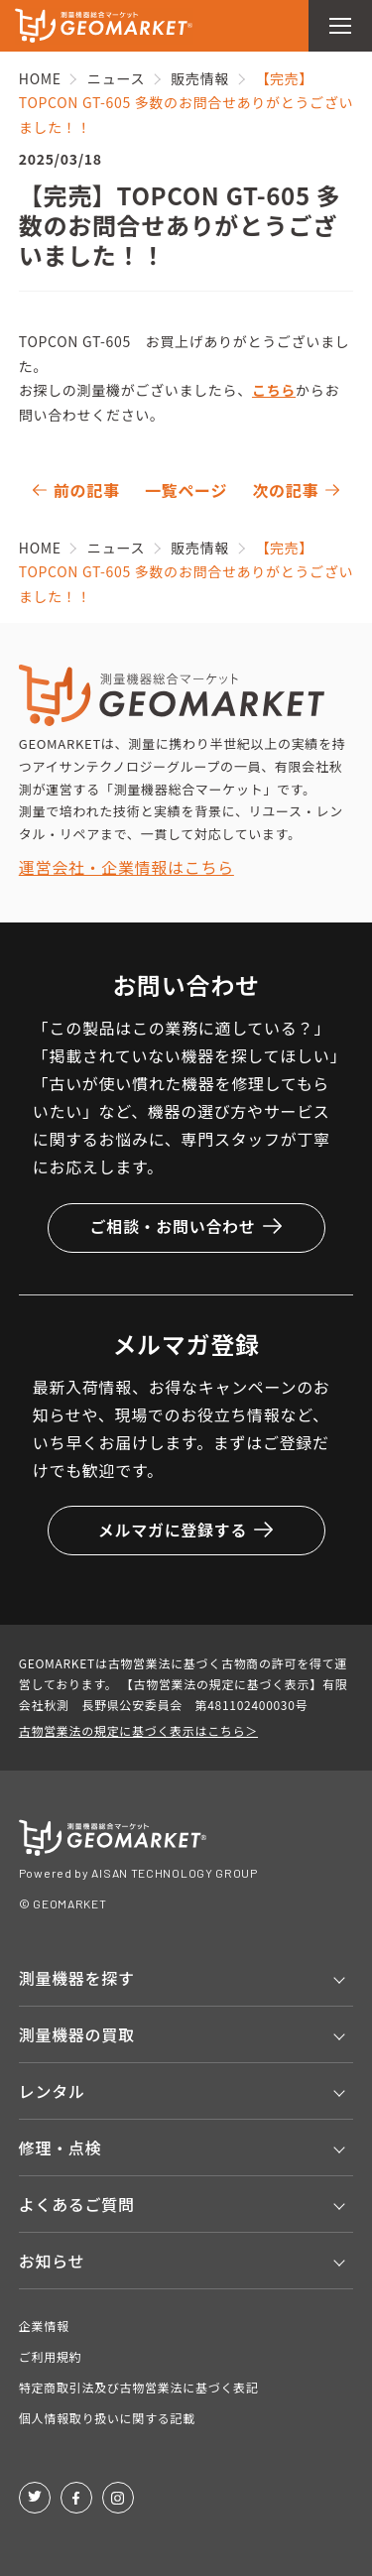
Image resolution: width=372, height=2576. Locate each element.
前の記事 (87, 490)
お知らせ (51, 2260)
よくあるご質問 (77, 2204)
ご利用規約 (50, 2356)
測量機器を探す (77, 1978)
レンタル (52, 2091)
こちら (274, 390)
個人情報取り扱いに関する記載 (107, 2417)
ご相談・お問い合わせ (185, 1226)
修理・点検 (60, 2147)
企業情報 (44, 2325)
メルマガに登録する (186, 1529)
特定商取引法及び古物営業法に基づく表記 (139, 2387)
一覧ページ (186, 490)
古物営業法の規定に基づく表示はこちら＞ (138, 1730)
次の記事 (285, 490)
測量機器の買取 (77, 2034)
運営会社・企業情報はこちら (126, 867)
